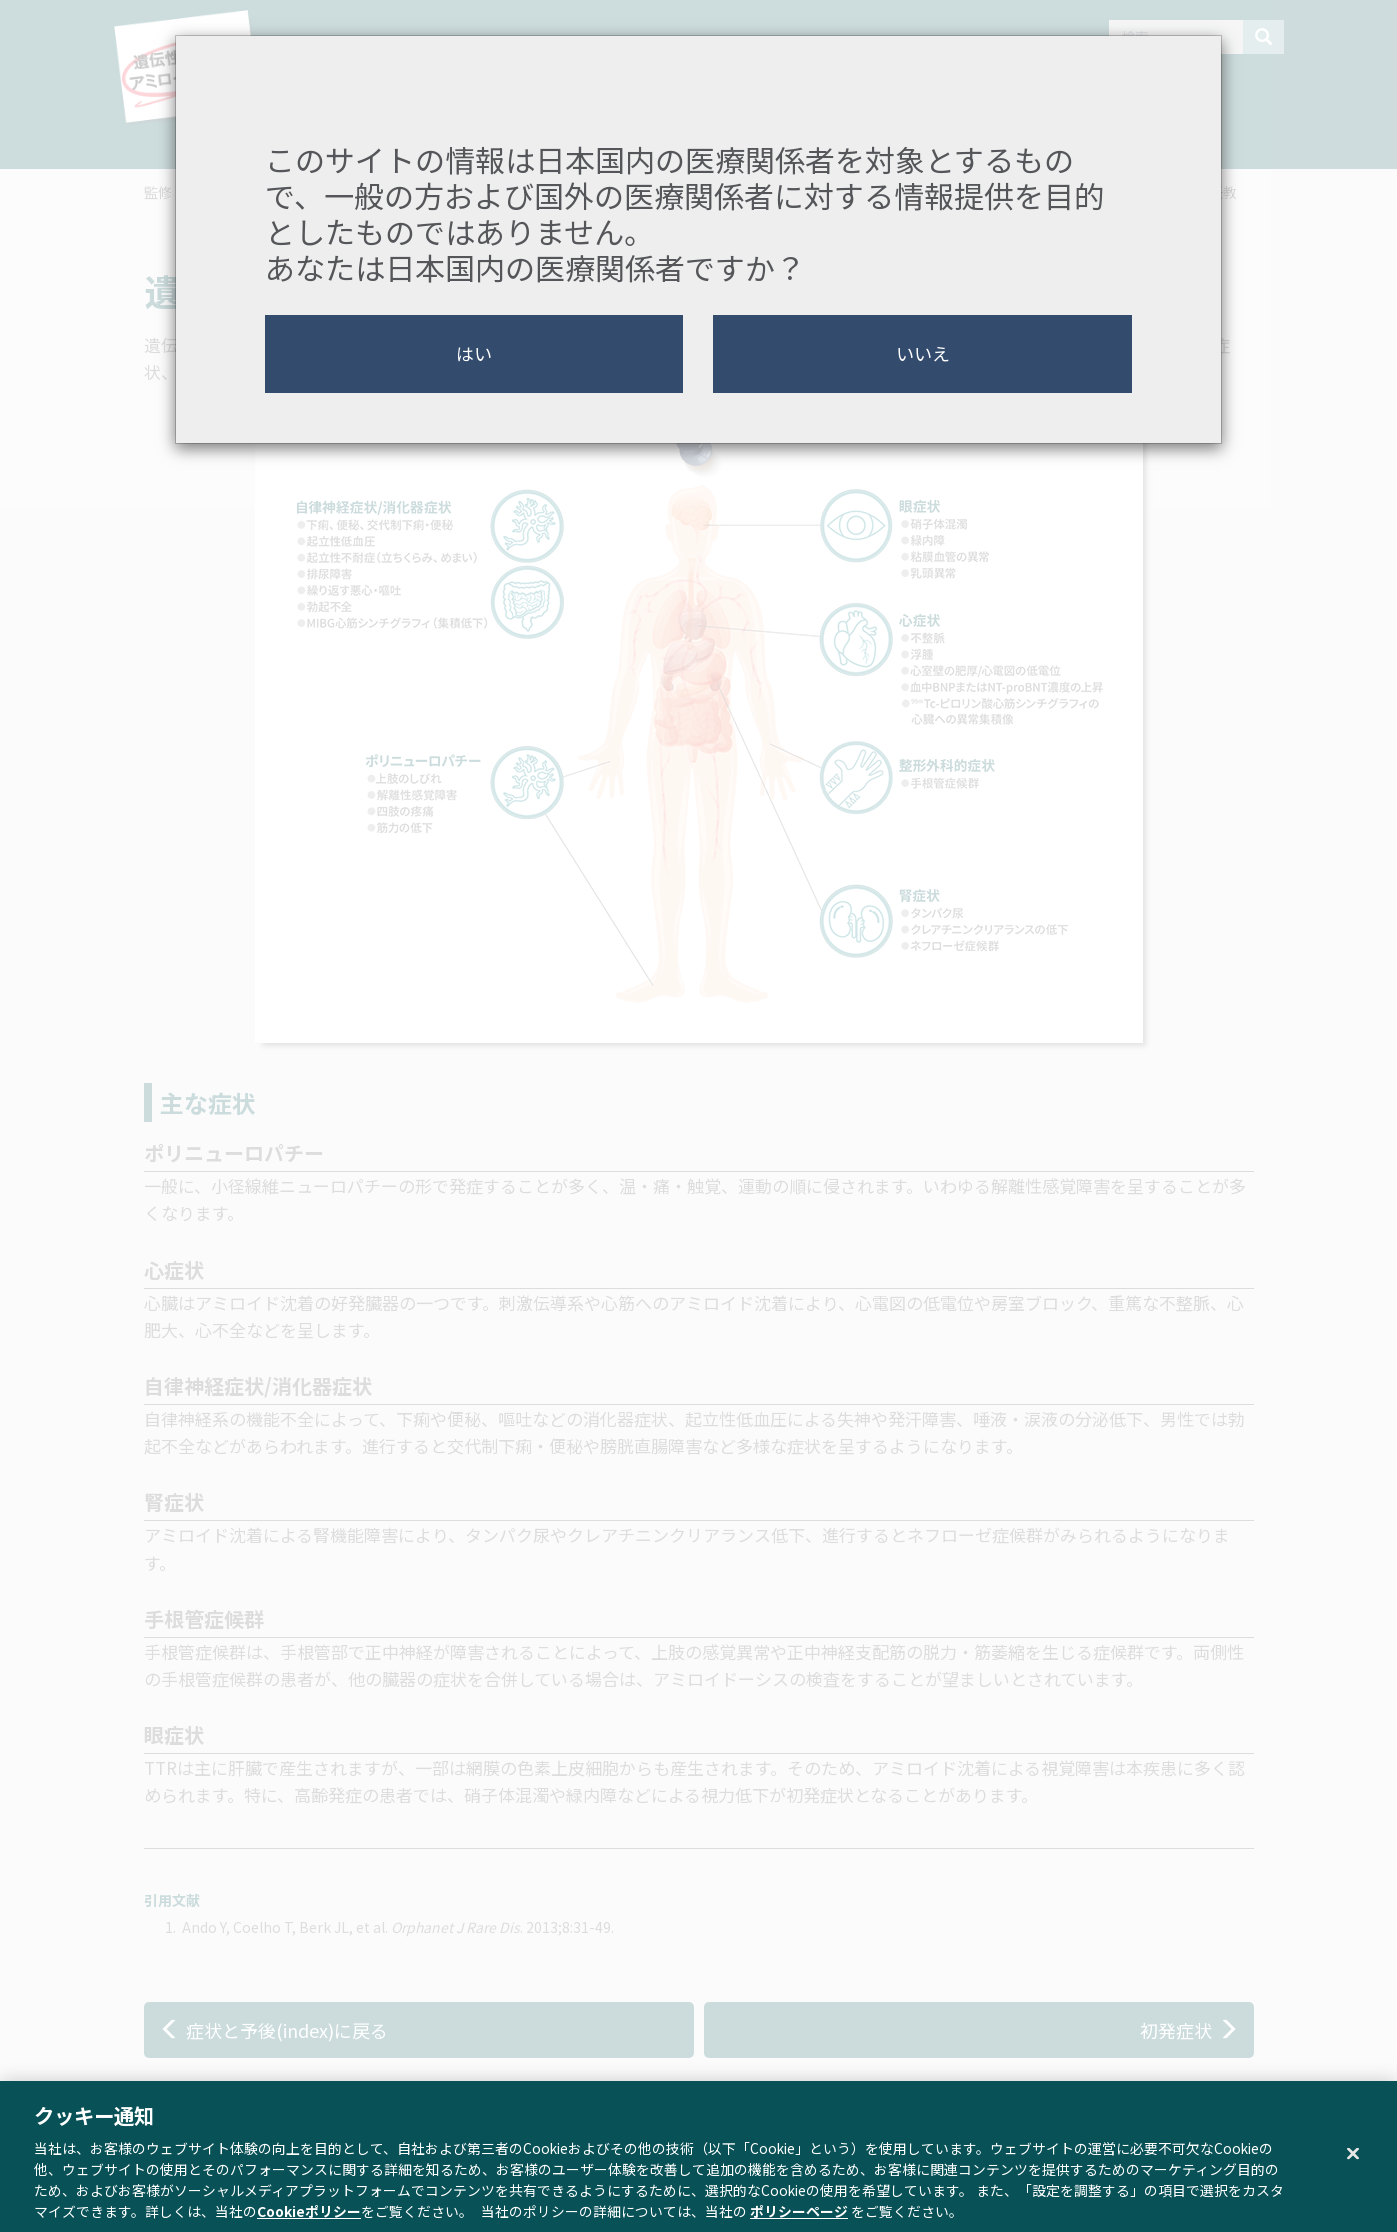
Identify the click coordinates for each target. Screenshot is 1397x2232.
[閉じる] (1353, 2165)
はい (474, 353)
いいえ (923, 353)
